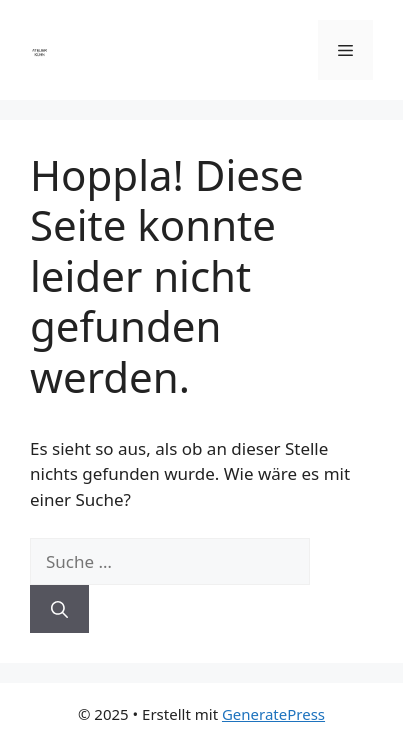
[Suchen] (59, 609)
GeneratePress (273, 714)
